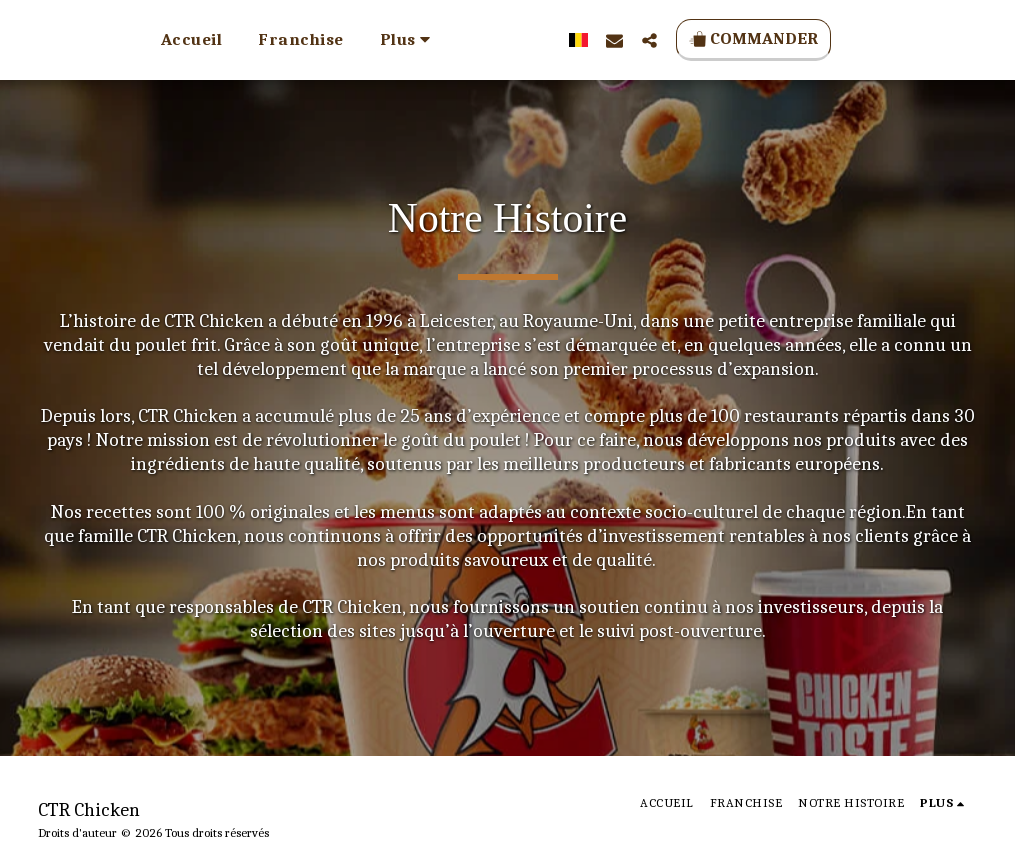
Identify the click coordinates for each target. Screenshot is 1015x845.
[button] (639, 40)
